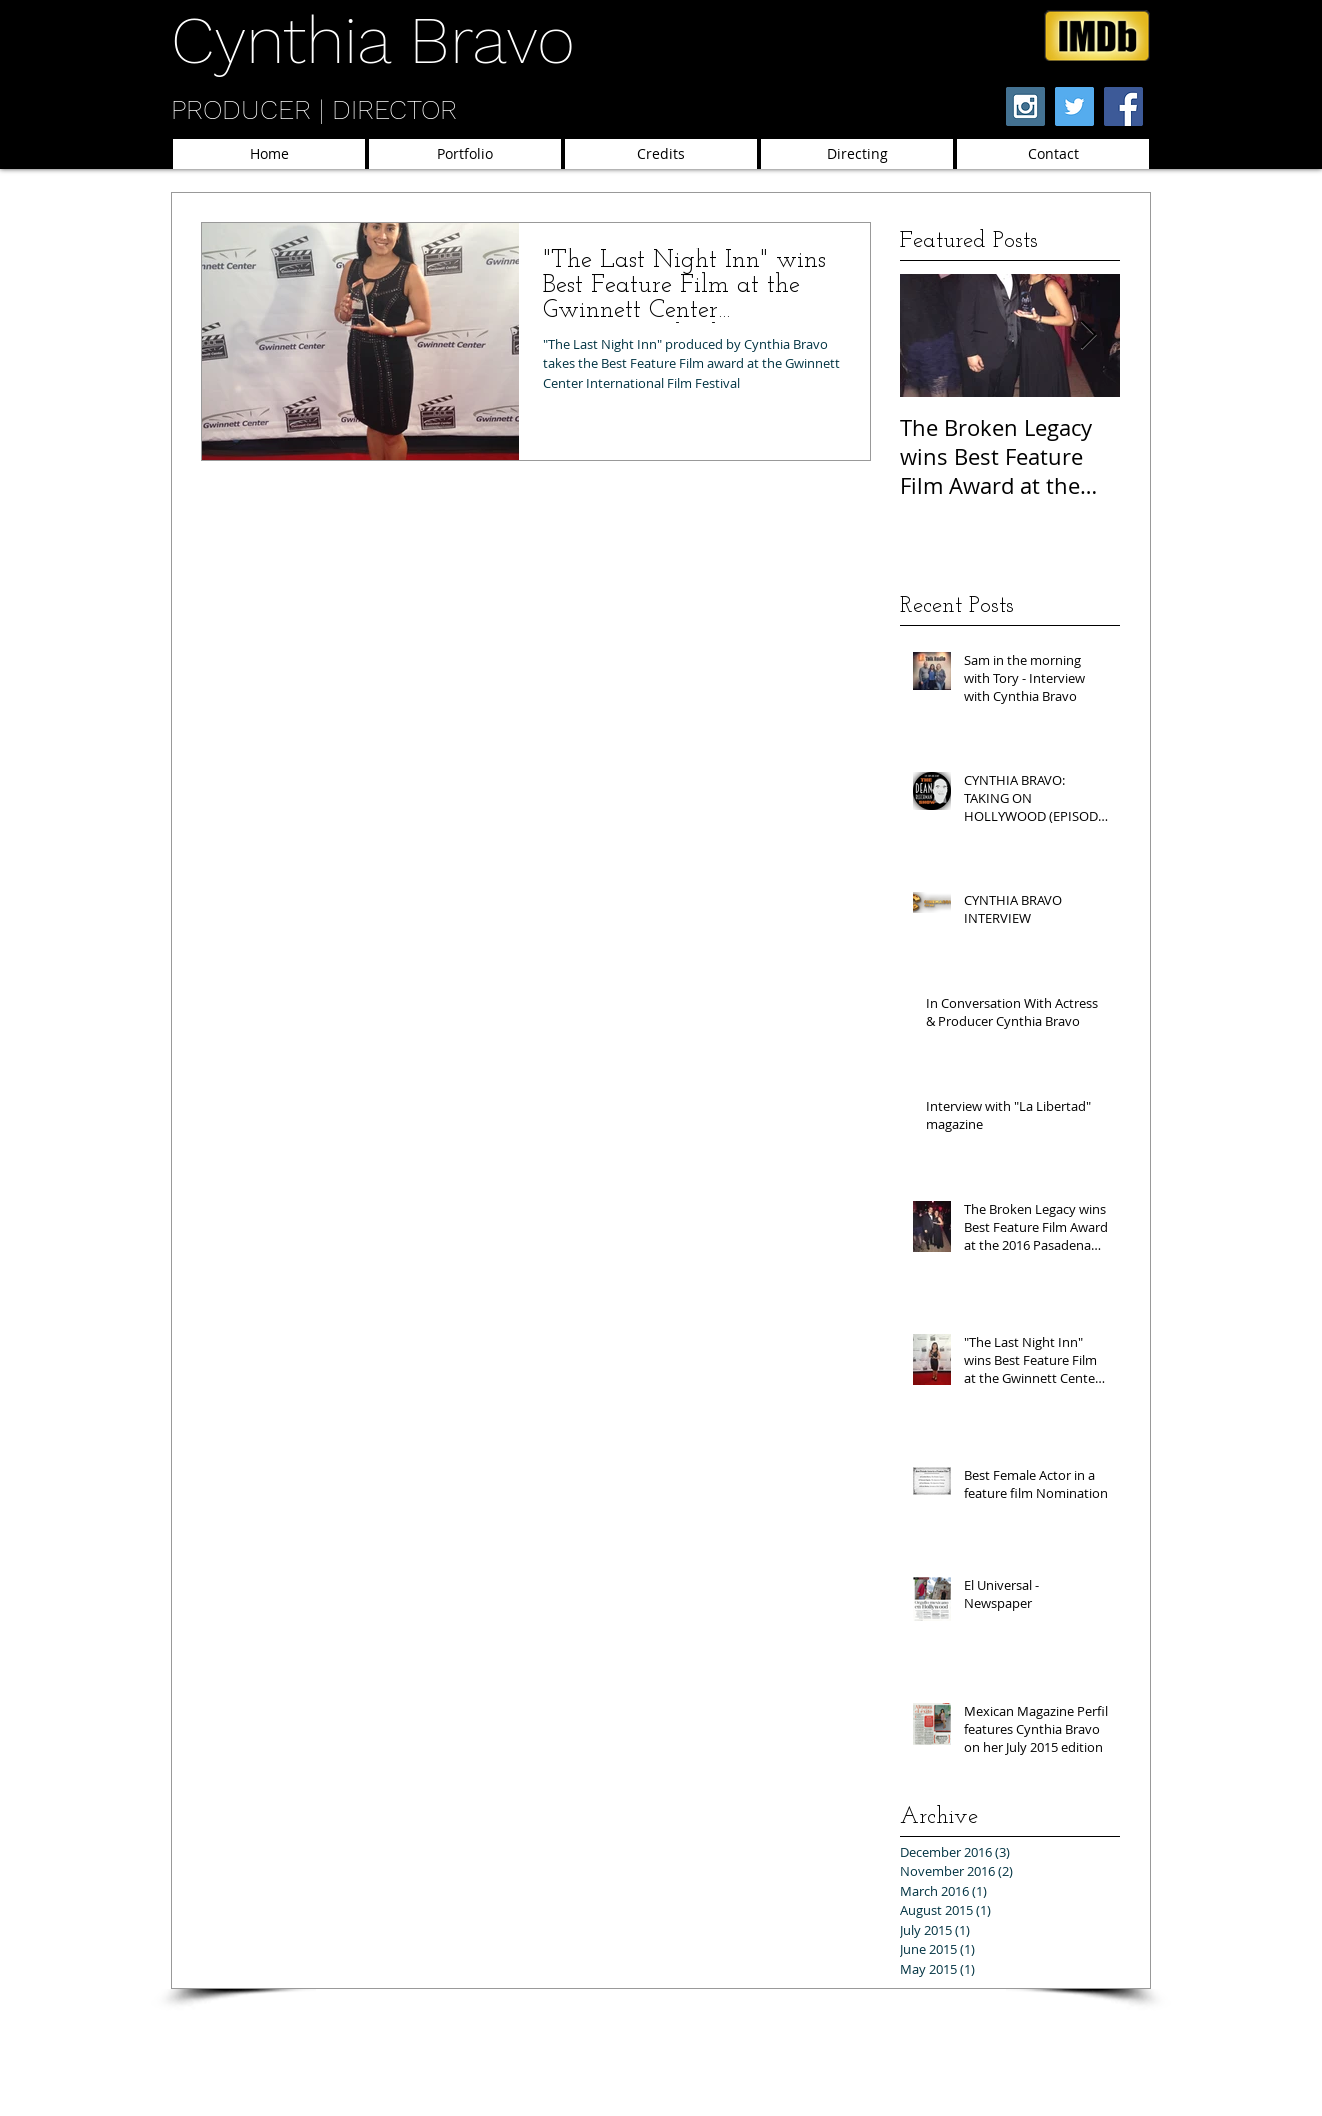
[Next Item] (1088, 335)
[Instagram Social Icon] (1025, 106)
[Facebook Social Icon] (1123, 106)
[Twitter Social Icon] (1074, 106)
